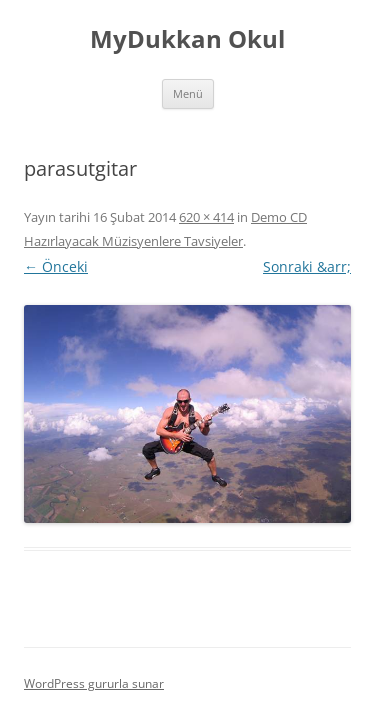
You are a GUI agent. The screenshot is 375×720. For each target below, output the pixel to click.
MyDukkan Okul (187, 39)
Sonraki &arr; (307, 266)
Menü (188, 93)
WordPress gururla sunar (94, 683)
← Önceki (56, 266)
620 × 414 (206, 217)
